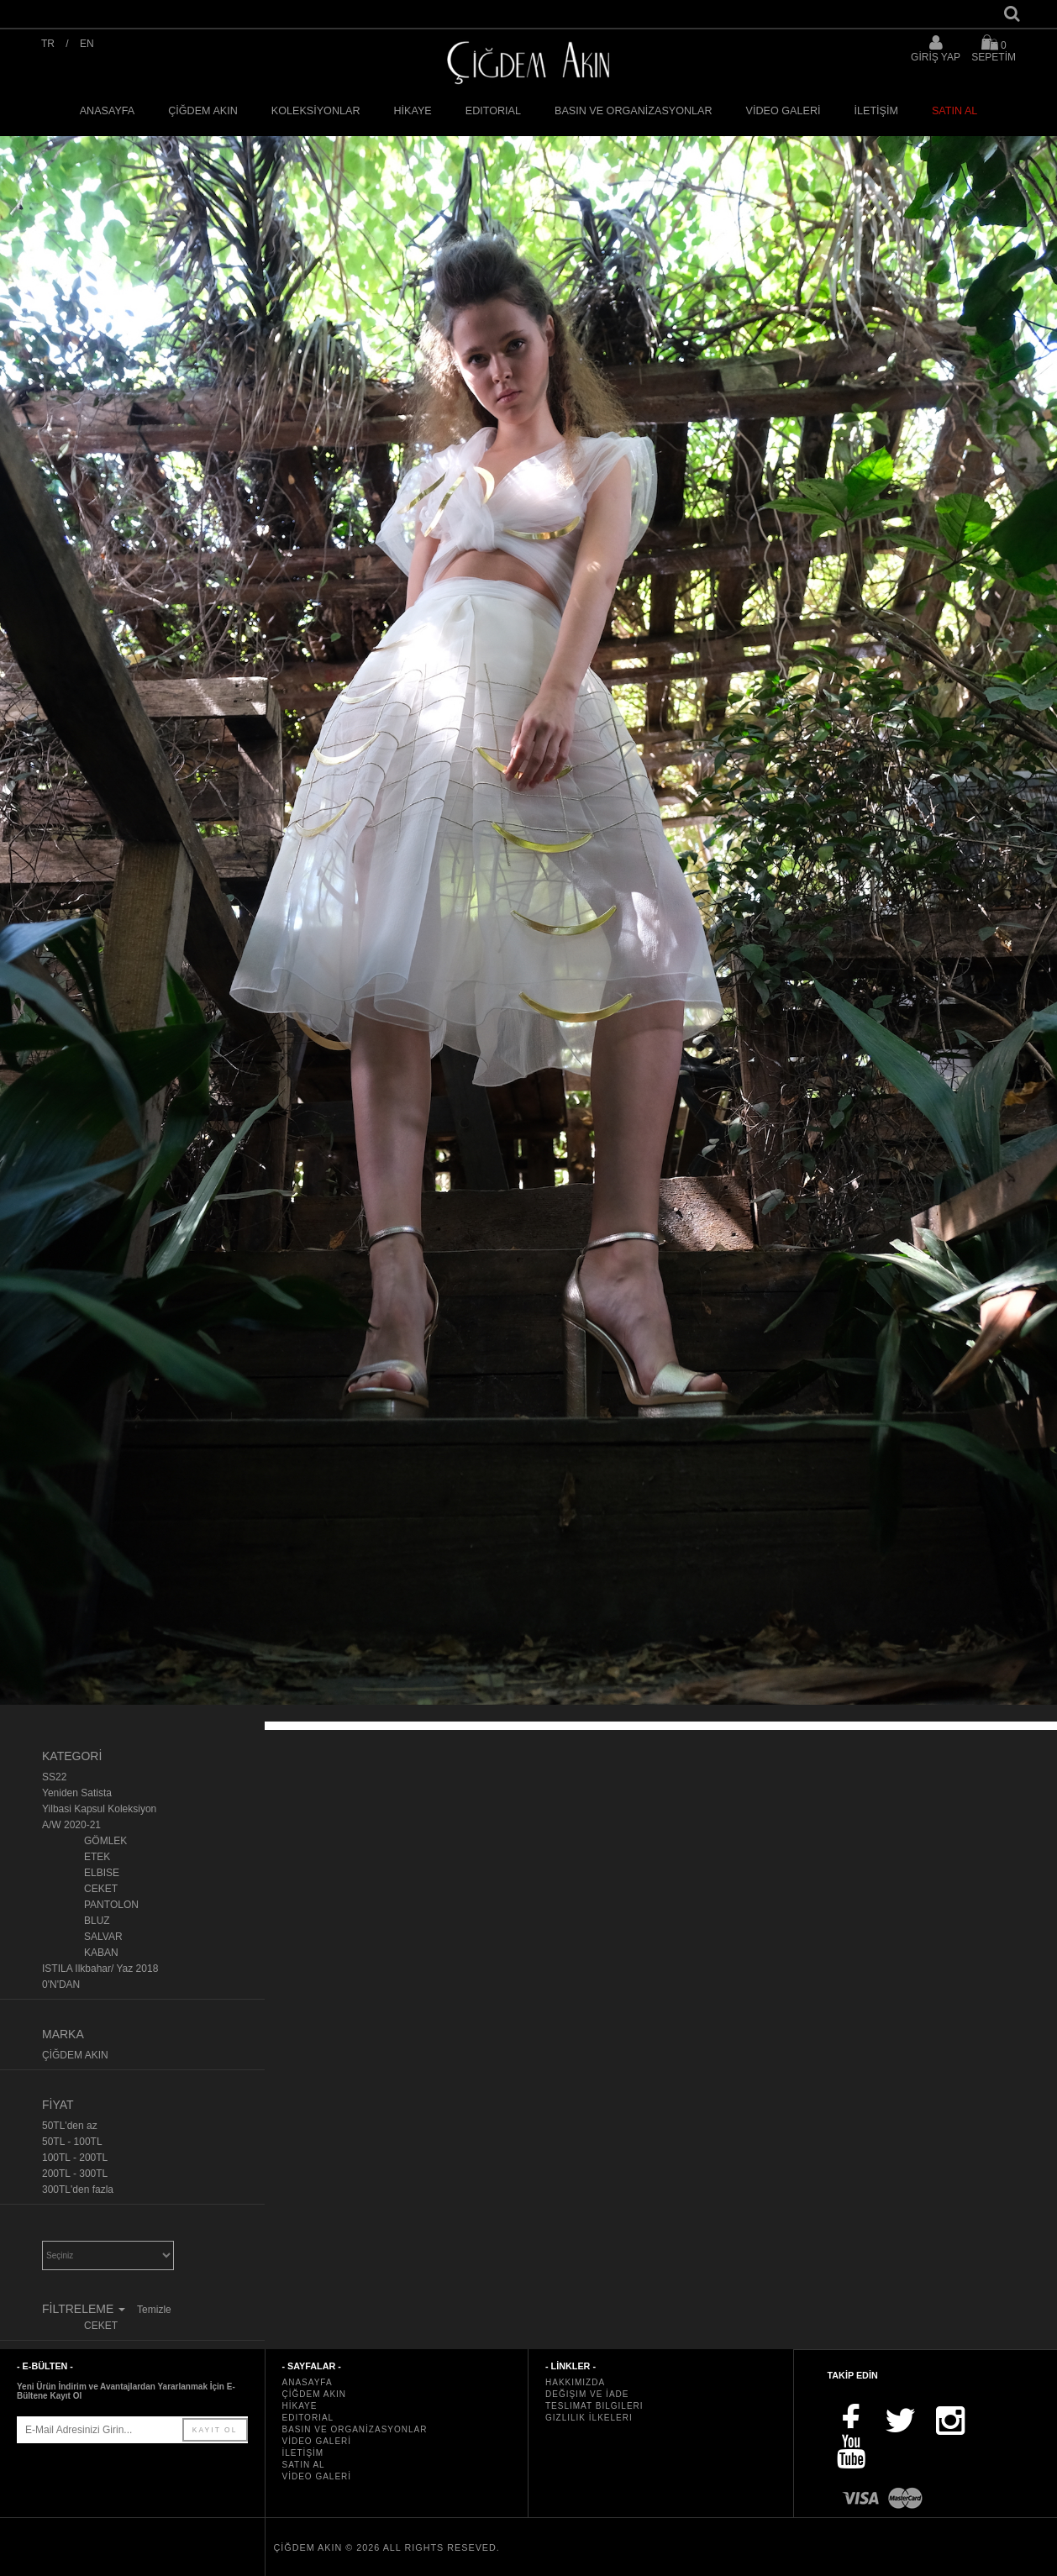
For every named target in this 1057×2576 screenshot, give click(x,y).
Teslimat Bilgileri (594, 2405)
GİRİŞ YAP (935, 57)
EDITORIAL (493, 111)
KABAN (101, 1952)
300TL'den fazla (77, 2189)
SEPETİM (993, 48)
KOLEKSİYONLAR (315, 111)
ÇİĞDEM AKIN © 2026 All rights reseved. (387, 2547)
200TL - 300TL (75, 2173)
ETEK (97, 1857)
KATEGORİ (72, 1756)
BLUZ (97, 1921)
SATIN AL (954, 111)
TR (48, 44)
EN (87, 44)
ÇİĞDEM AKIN (203, 111)
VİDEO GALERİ (783, 111)
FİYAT (58, 2104)
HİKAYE (413, 111)
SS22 (54, 1777)
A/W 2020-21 (71, 1825)
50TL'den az (69, 2126)
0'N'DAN (61, 1984)
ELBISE (101, 1873)
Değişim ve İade (586, 2394)
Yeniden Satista (77, 1793)
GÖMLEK (105, 1841)
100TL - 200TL (75, 2157)
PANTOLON (111, 1905)
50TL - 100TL (72, 2142)
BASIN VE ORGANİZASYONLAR (634, 111)
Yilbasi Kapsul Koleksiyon (99, 1809)
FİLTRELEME (85, 2309)
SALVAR (103, 1937)
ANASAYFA (107, 111)
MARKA (63, 2034)
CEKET (101, 1889)
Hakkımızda (575, 2382)
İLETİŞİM (875, 111)
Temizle (154, 2310)
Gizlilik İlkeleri (589, 2417)
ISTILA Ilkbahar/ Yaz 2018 (100, 1968)
